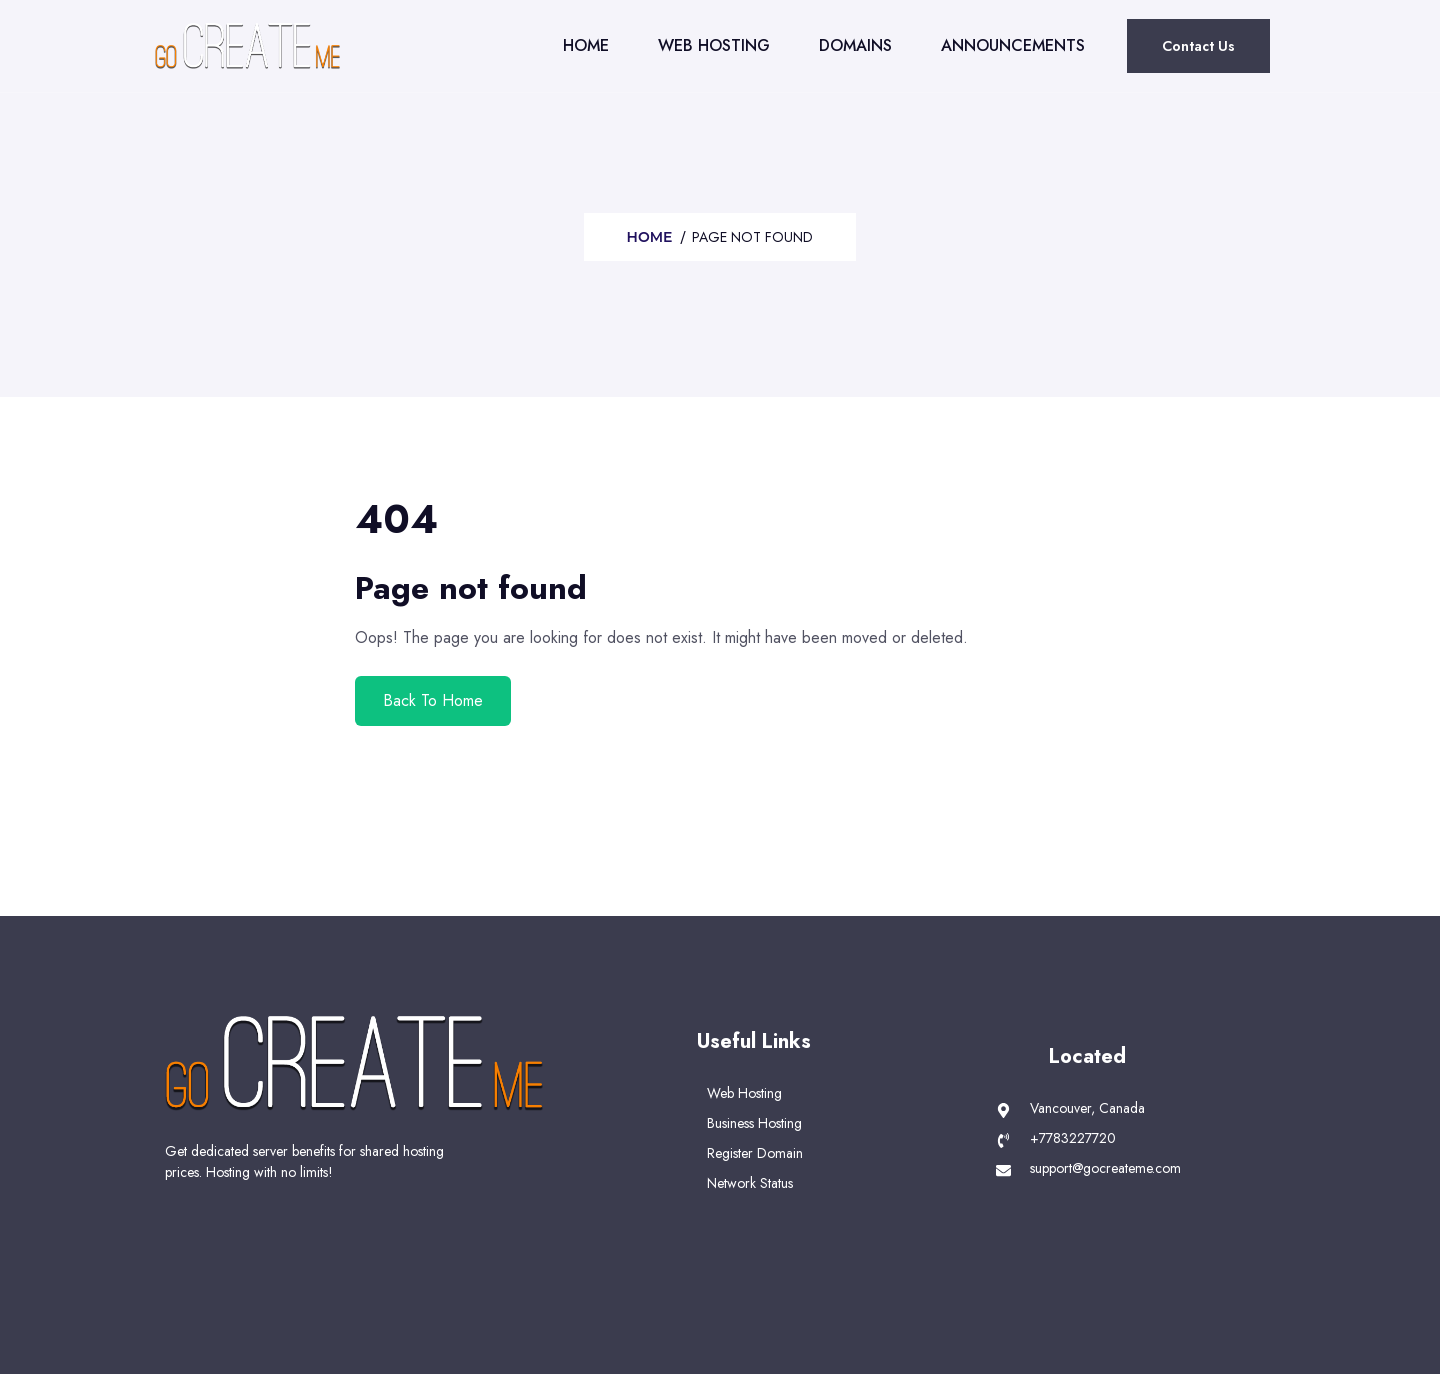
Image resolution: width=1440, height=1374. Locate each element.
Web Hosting (714, 45)
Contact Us (1198, 46)
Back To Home (433, 700)
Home (586, 45)
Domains (855, 45)
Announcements (1013, 45)
